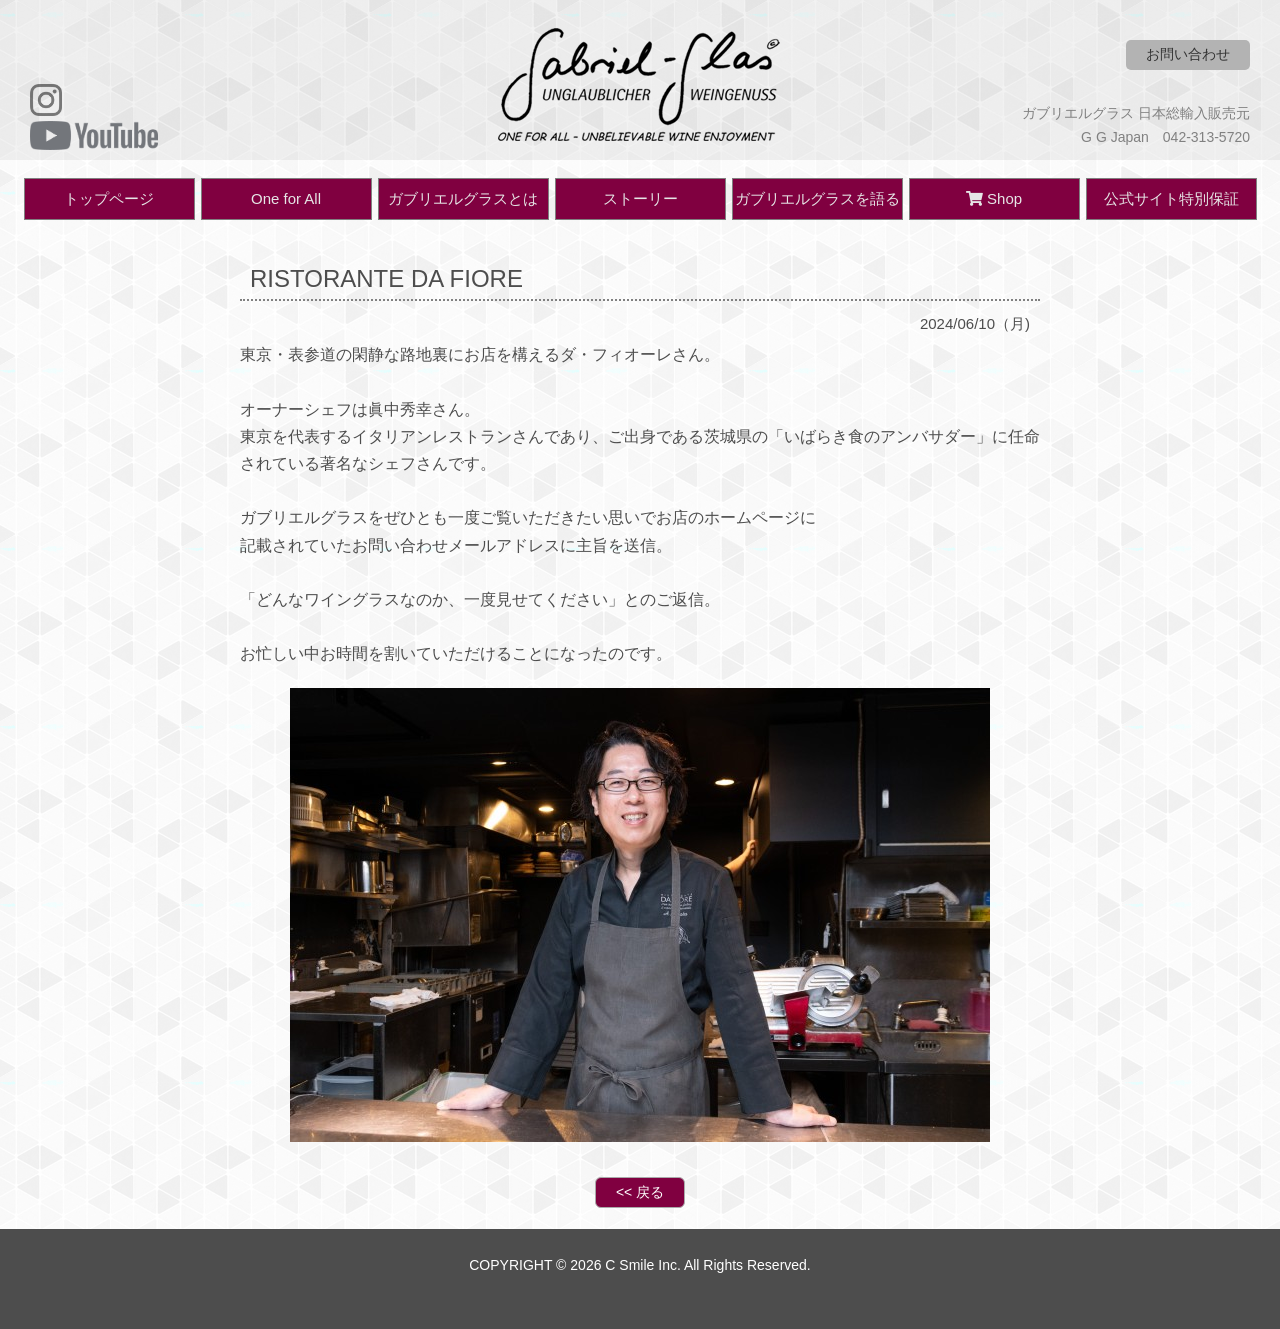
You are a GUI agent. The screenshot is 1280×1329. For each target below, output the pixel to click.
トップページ (109, 198)
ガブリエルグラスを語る (817, 198)
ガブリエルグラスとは (463, 198)
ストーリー (640, 198)
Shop (994, 198)
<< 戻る (640, 1192)
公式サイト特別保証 (1171, 198)
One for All (286, 198)
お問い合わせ (1188, 54)
